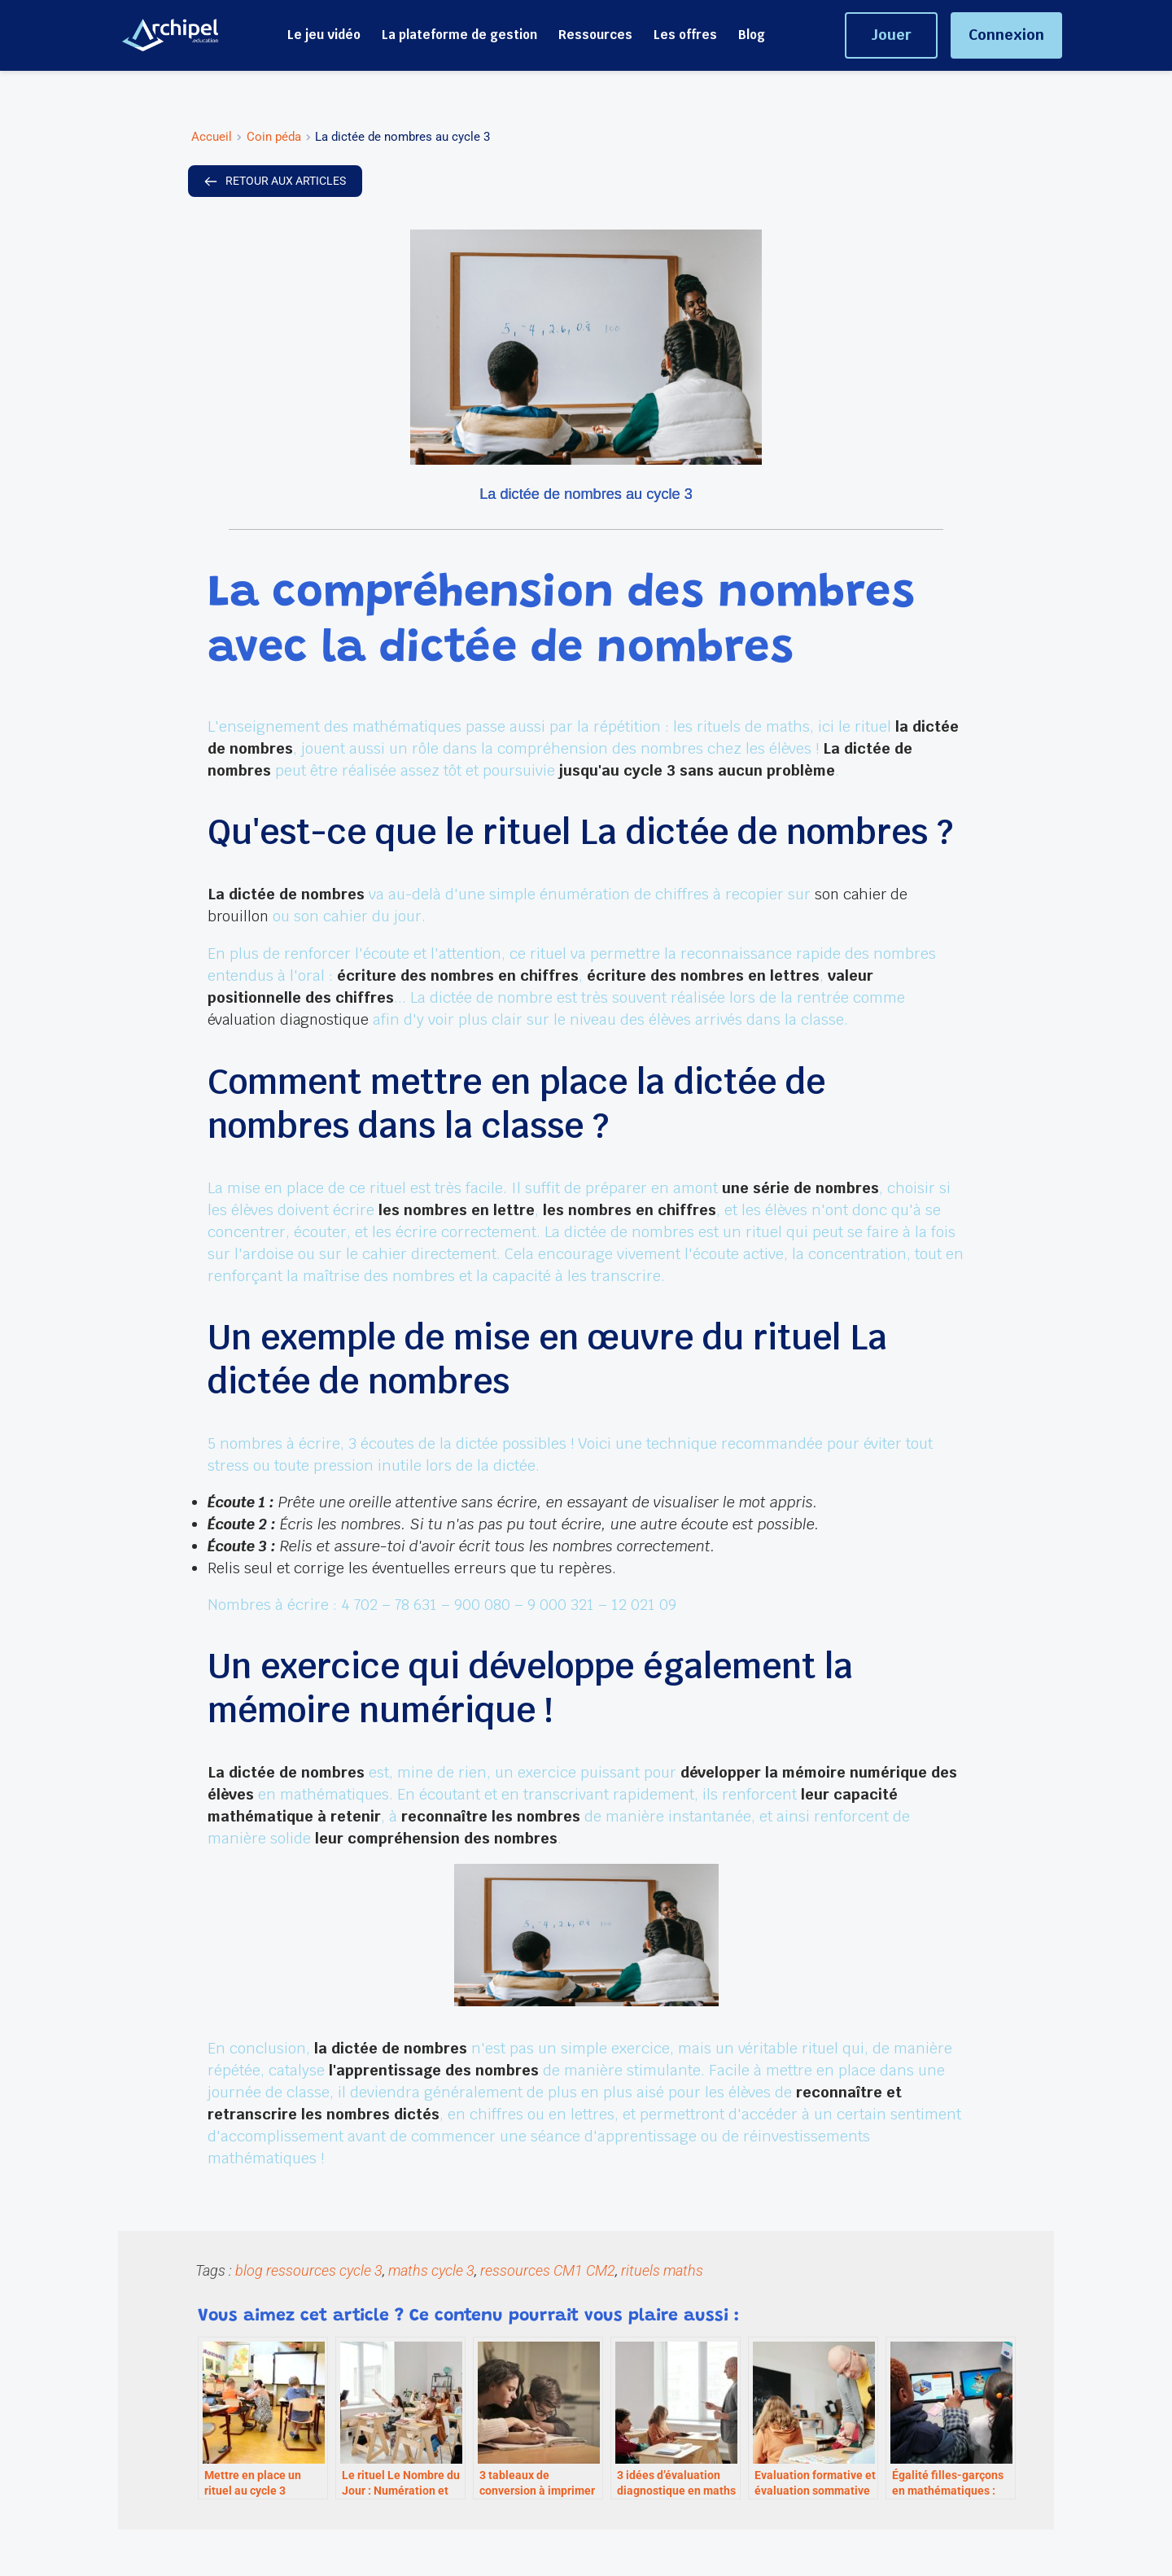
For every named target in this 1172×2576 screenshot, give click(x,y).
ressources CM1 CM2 (547, 2267)
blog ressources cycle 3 (309, 2267)
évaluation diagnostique (290, 1018)
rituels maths (662, 2267)
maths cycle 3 (431, 2267)
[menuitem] (324, 35)
